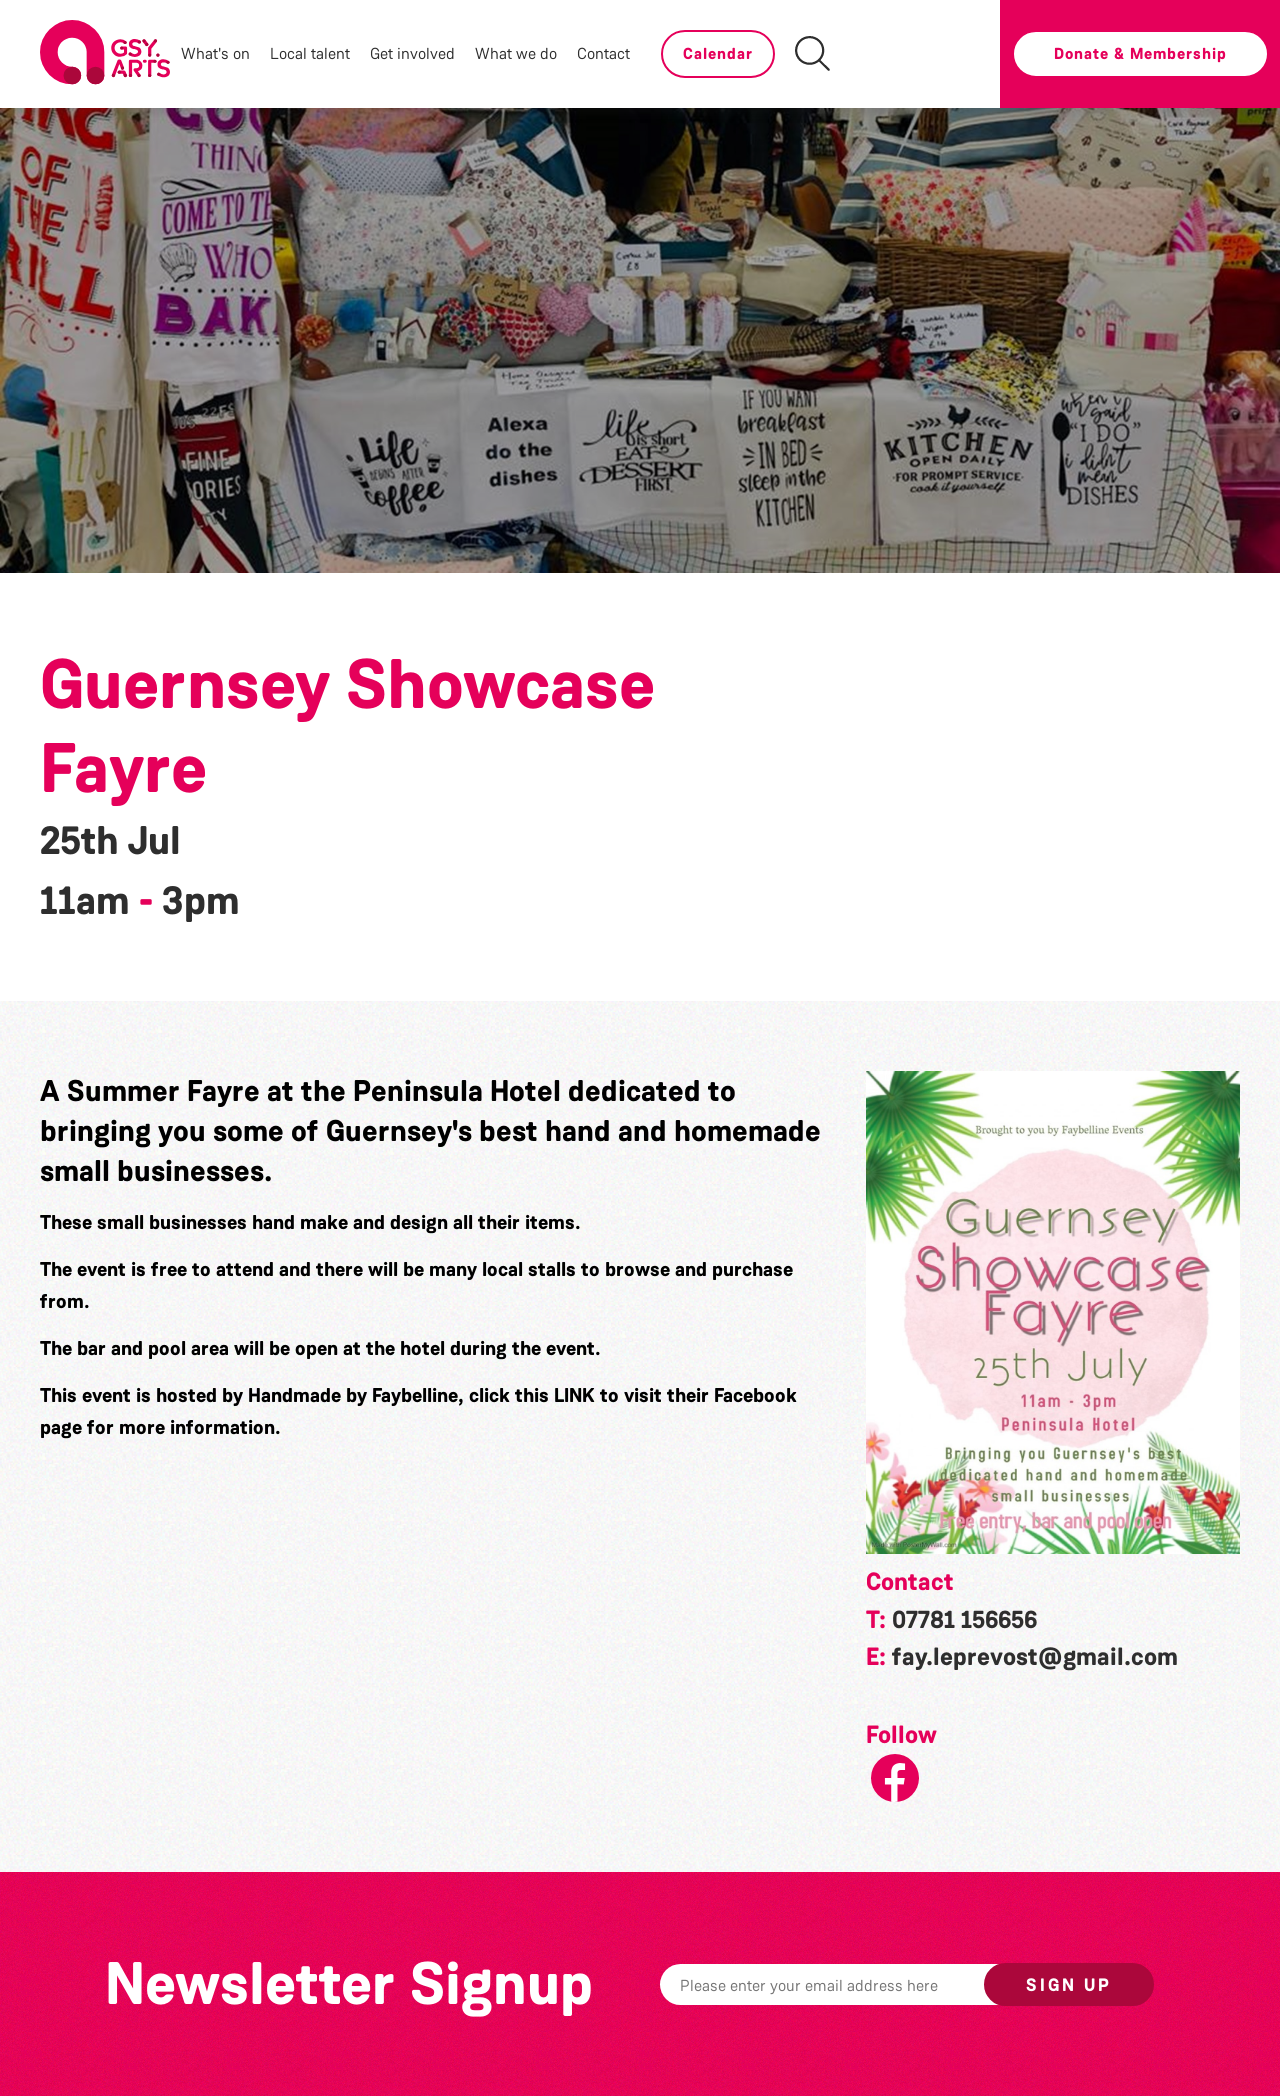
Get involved (412, 53)
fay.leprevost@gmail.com (1035, 1657)
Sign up (1069, 1985)
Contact (603, 53)
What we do (516, 53)
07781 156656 (964, 1620)
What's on (215, 53)
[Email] (853, 1984)
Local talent (310, 53)
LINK (574, 1395)
